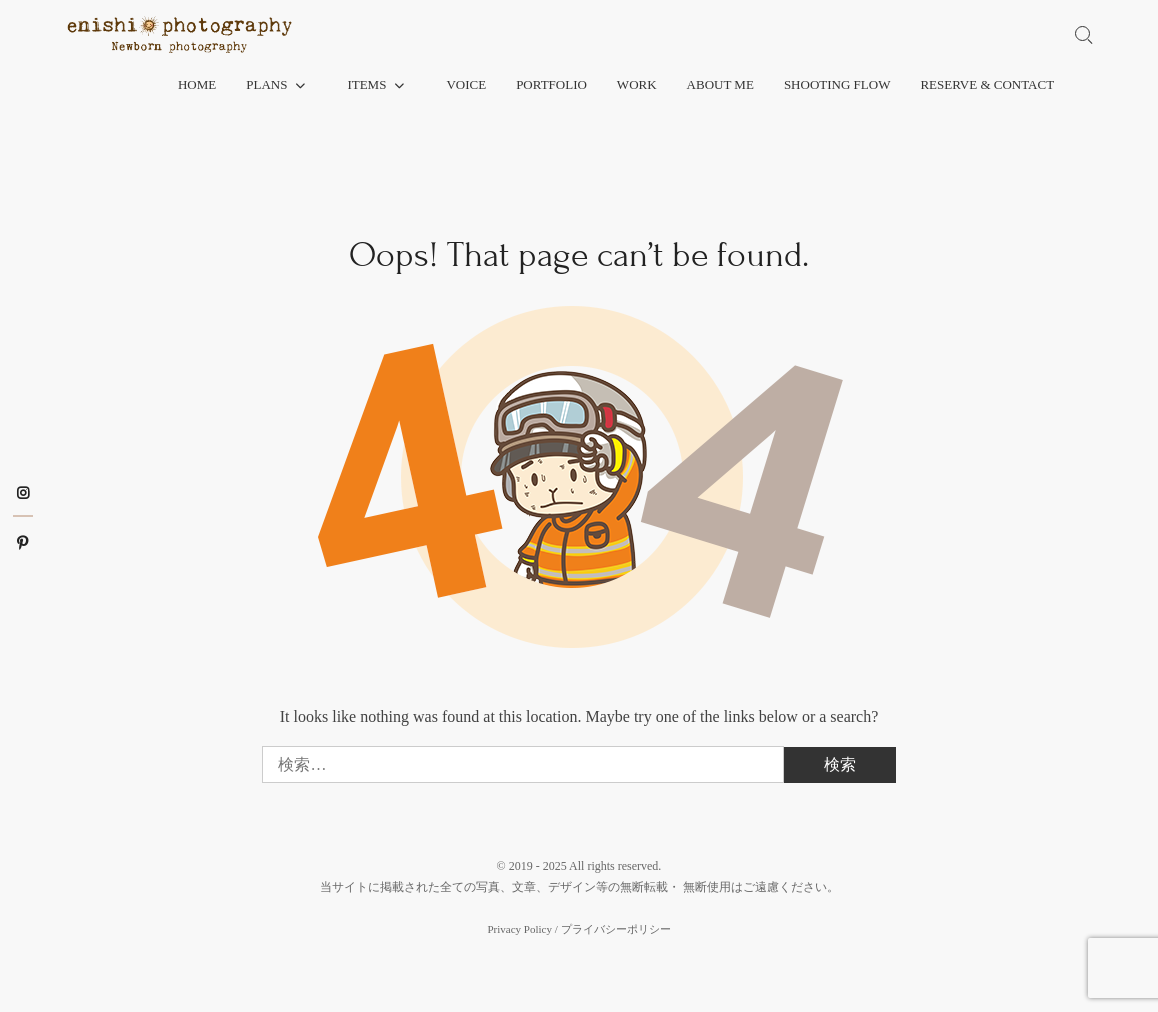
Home (197, 84)
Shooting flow (837, 84)
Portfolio (551, 84)
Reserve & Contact (987, 84)
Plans (266, 84)
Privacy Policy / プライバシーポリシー (578, 929)
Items (366, 84)
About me (720, 84)
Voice (466, 84)
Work (637, 84)
